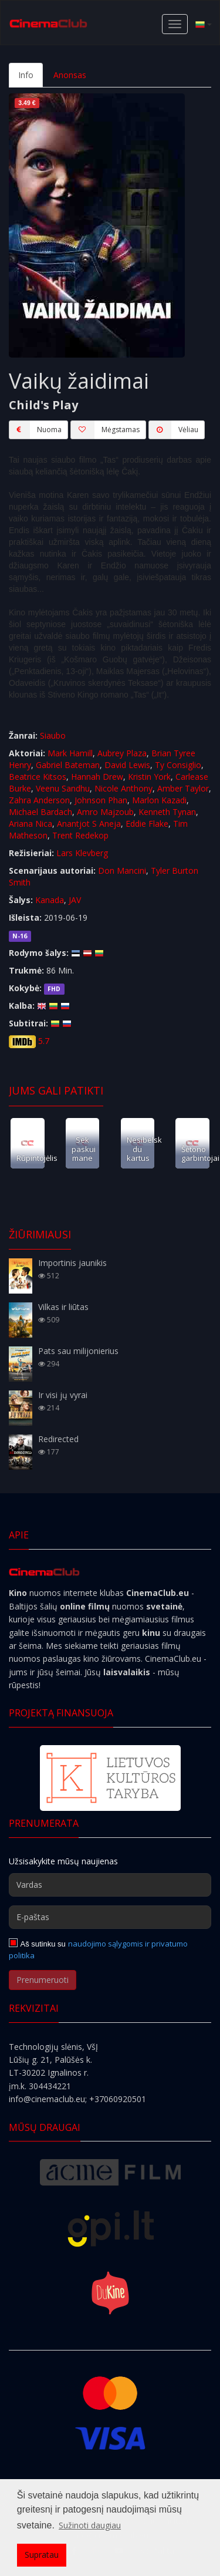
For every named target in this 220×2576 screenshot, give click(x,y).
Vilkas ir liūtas (63, 1306)
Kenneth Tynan (167, 811)
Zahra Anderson (39, 800)
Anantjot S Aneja (89, 823)
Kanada (49, 899)
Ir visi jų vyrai (62, 1394)
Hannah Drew (97, 776)
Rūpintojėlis (36, 1158)
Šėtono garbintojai (200, 1153)
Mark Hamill (70, 753)
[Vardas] (110, 1885)
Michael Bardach (40, 811)
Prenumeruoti (42, 1979)
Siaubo (53, 735)
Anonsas (69, 74)
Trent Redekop (80, 835)
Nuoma (35, 429)
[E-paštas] (110, 1917)
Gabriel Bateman (68, 764)
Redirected (58, 1438)
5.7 (43, 1040)
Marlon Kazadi (159, 800)
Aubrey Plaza (122, 753)
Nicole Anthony (123, 788)
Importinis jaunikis (72, 1262)
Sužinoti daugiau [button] (90, 2525)
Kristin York (149, 776)
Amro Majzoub (105, 811)
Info (25, 74)
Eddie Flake (147, 823)
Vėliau (173, 429)
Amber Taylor (183, 788)
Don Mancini (122, 870)
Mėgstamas (105, 429)
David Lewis (127, 764)
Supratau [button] (42, 2554)
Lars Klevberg (82, 852)
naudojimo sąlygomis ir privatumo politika (98, 1949)
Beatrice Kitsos (37, 776)
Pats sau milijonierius (78, 1350)
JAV (75, 899)
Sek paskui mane (84, 1148)
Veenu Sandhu (63, 788)
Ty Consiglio (178, 764)
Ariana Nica (30, 823)
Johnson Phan (101, 800)
